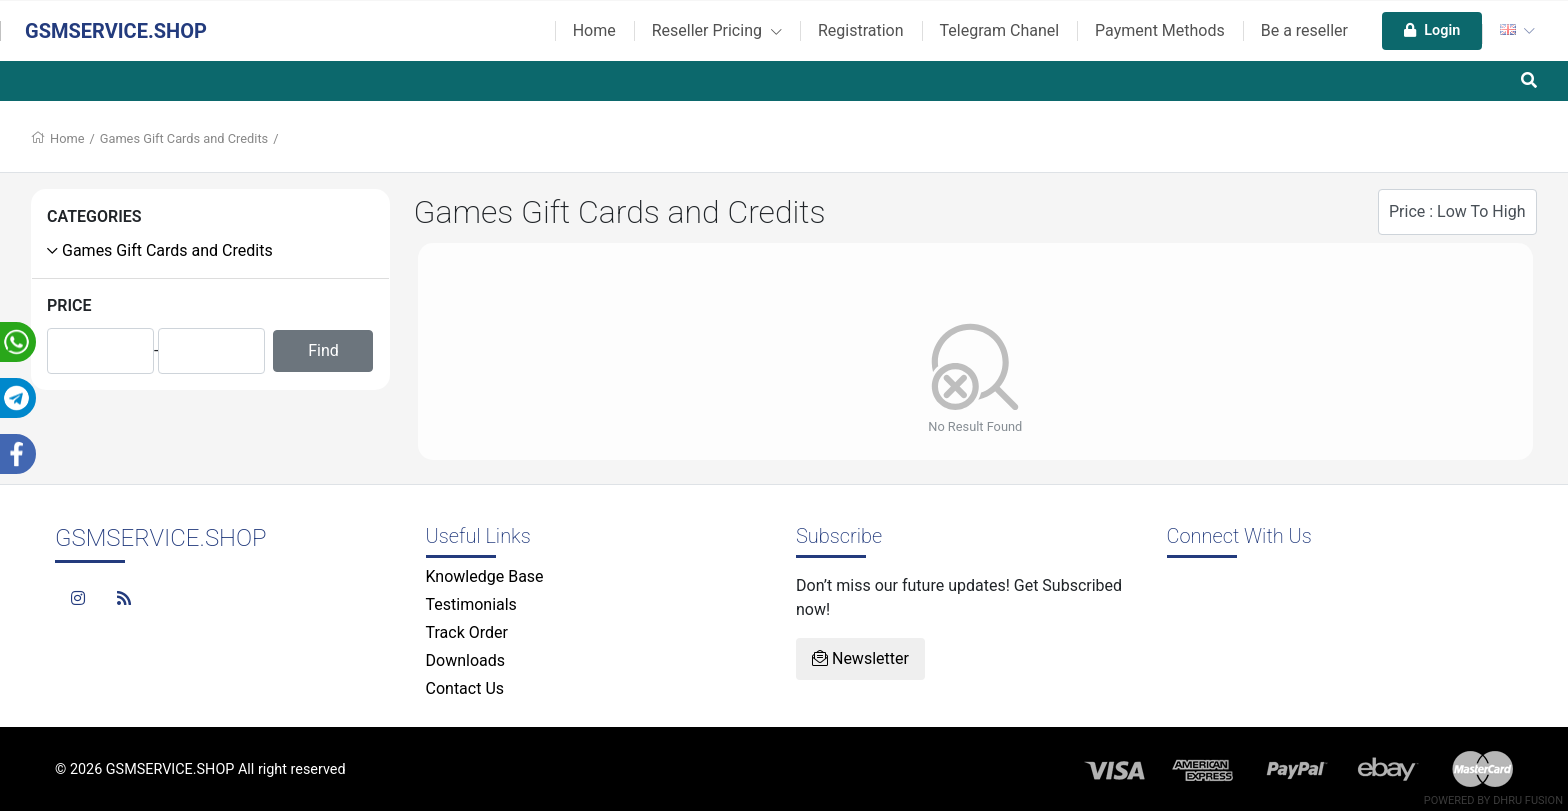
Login (1432, 30)
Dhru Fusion (1528, 800)
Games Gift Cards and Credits (184, 138)
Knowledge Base (485, 576)
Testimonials (471, 604)
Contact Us (465, 688)
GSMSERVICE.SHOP (116, 31)
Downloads (465, 660)
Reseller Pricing (717, 30)
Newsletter (860, 658)
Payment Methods (1160, 30)
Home (594, 30)
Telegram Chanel (1000, 30)
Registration (861, 30)
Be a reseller (1304, 30)
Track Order (467, 632)
